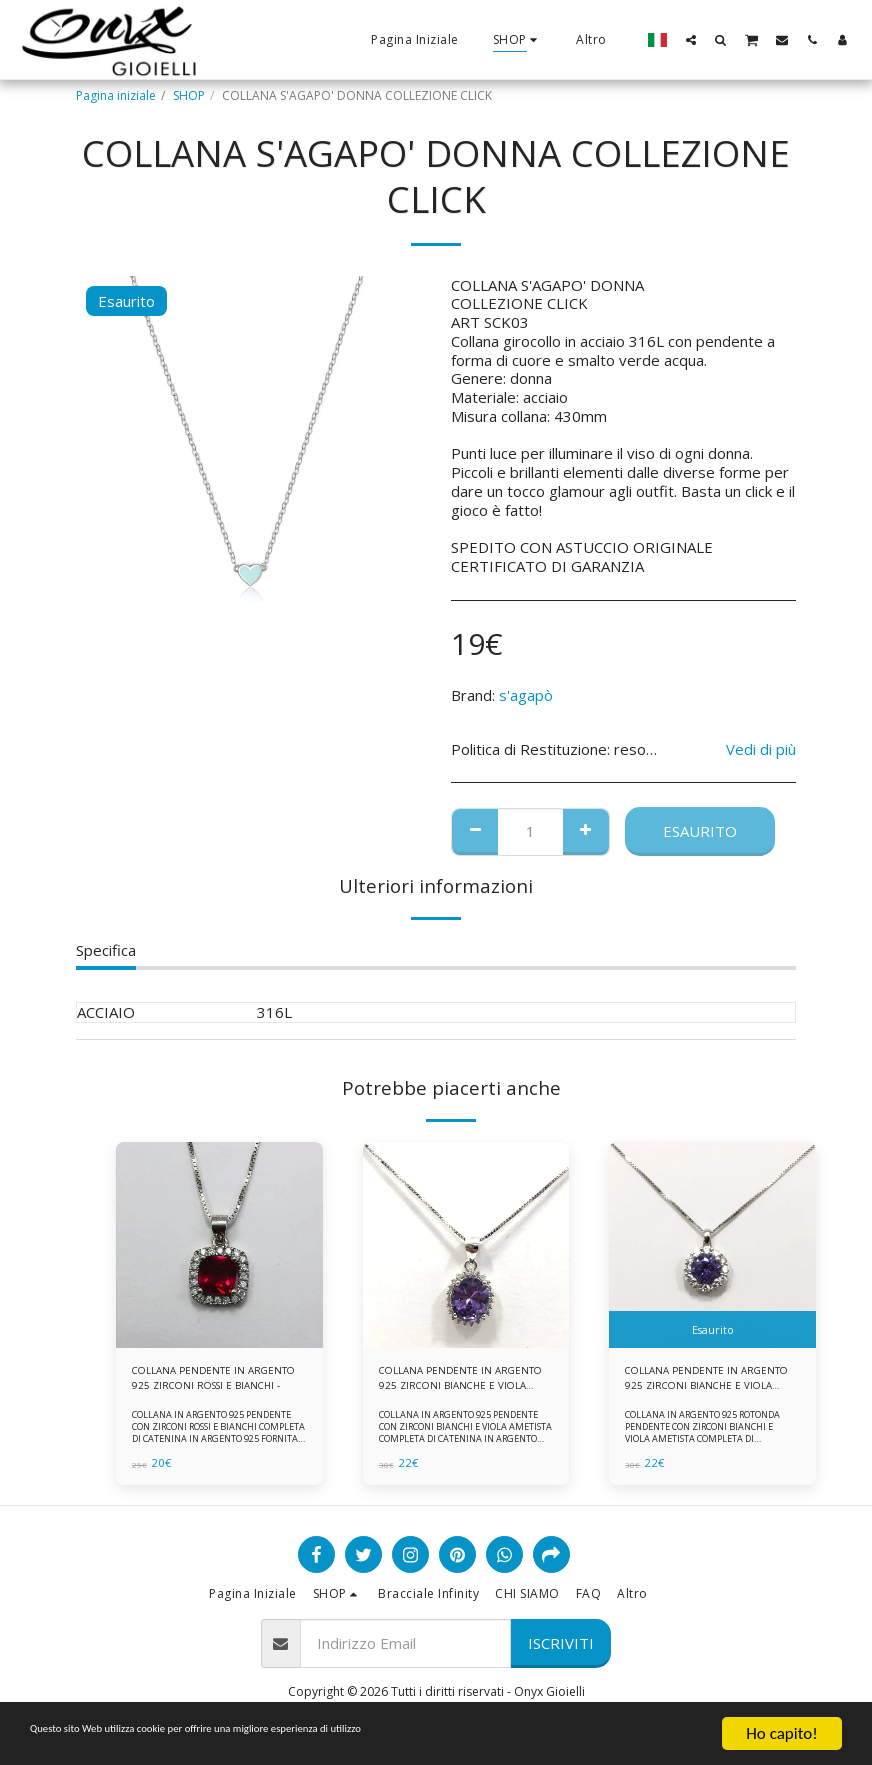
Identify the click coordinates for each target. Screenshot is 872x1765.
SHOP (189, 95)
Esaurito (700, 831)
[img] (219, 1245)
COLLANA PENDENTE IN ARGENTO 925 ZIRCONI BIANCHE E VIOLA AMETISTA (456, 1382)
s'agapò (526, 695)
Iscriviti (561, 1650)
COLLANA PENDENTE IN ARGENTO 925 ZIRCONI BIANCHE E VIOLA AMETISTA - (706, 1382)
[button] (691, 39)
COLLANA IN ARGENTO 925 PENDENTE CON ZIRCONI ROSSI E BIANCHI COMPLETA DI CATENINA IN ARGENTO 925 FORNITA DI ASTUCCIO (215, 1439)
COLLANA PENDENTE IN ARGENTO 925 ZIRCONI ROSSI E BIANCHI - (215, 1382)
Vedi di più (761, 749)
